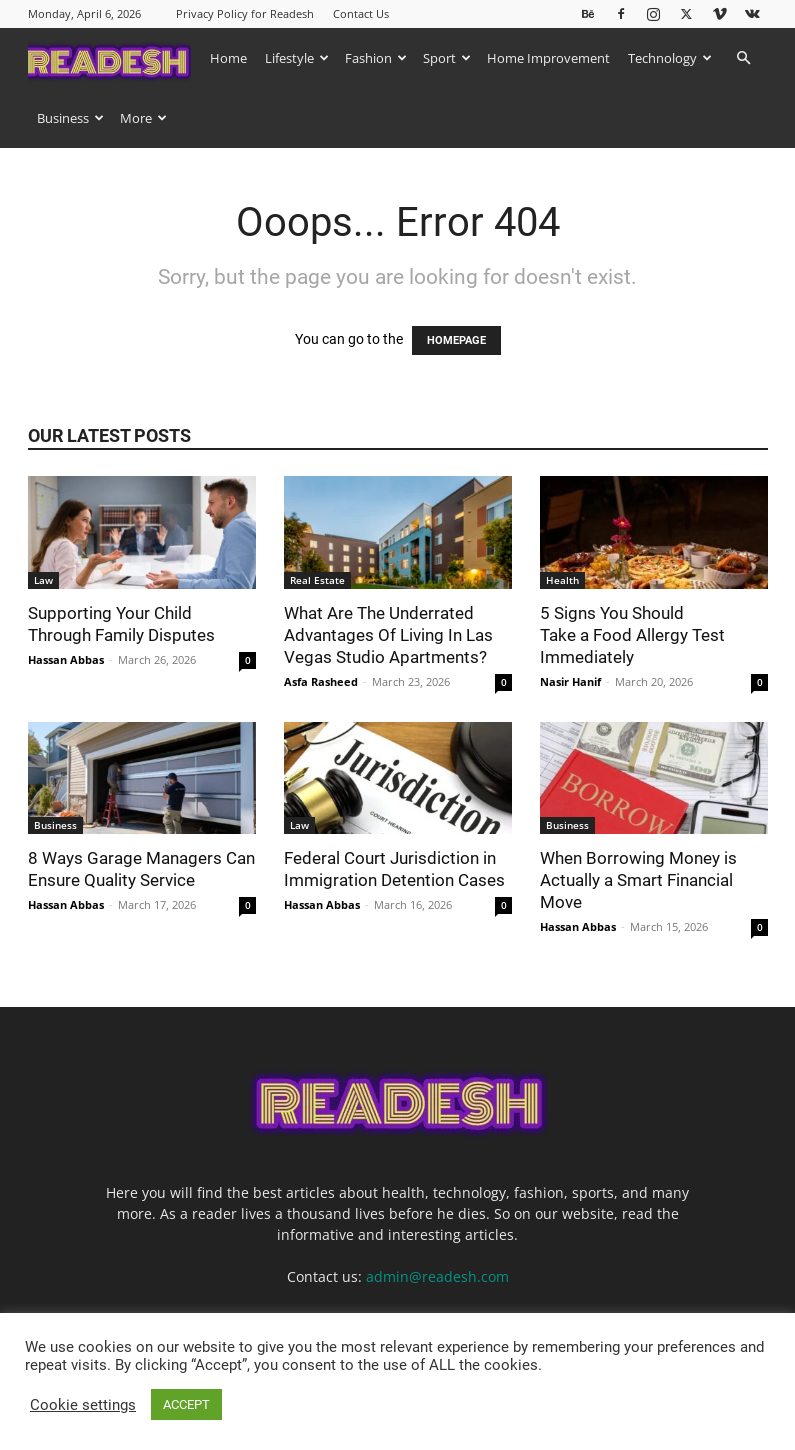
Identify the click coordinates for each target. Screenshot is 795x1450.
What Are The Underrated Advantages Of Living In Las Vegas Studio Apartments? (388, 635)
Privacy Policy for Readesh (245, 13)
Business (70, 118)
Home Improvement (548, 58)
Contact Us (361, 13)
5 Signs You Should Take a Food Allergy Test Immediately (632, 635)
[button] (744, 58)
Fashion (376, 58)
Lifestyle (297, 58)
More (143, 118)
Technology (670, 58)
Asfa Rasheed (321, 681)
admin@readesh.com (437, 1276)
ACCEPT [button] (186, 1404)
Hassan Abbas (66, 659)
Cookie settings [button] (83, 1405)
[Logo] (114, 57)
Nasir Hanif (570, 681)
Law (43, 580)
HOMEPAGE (456, 340)
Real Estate (317, 580)
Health (562, 580)
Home (228, 58)
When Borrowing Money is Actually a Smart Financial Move (638, 880)
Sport (447, 58)
